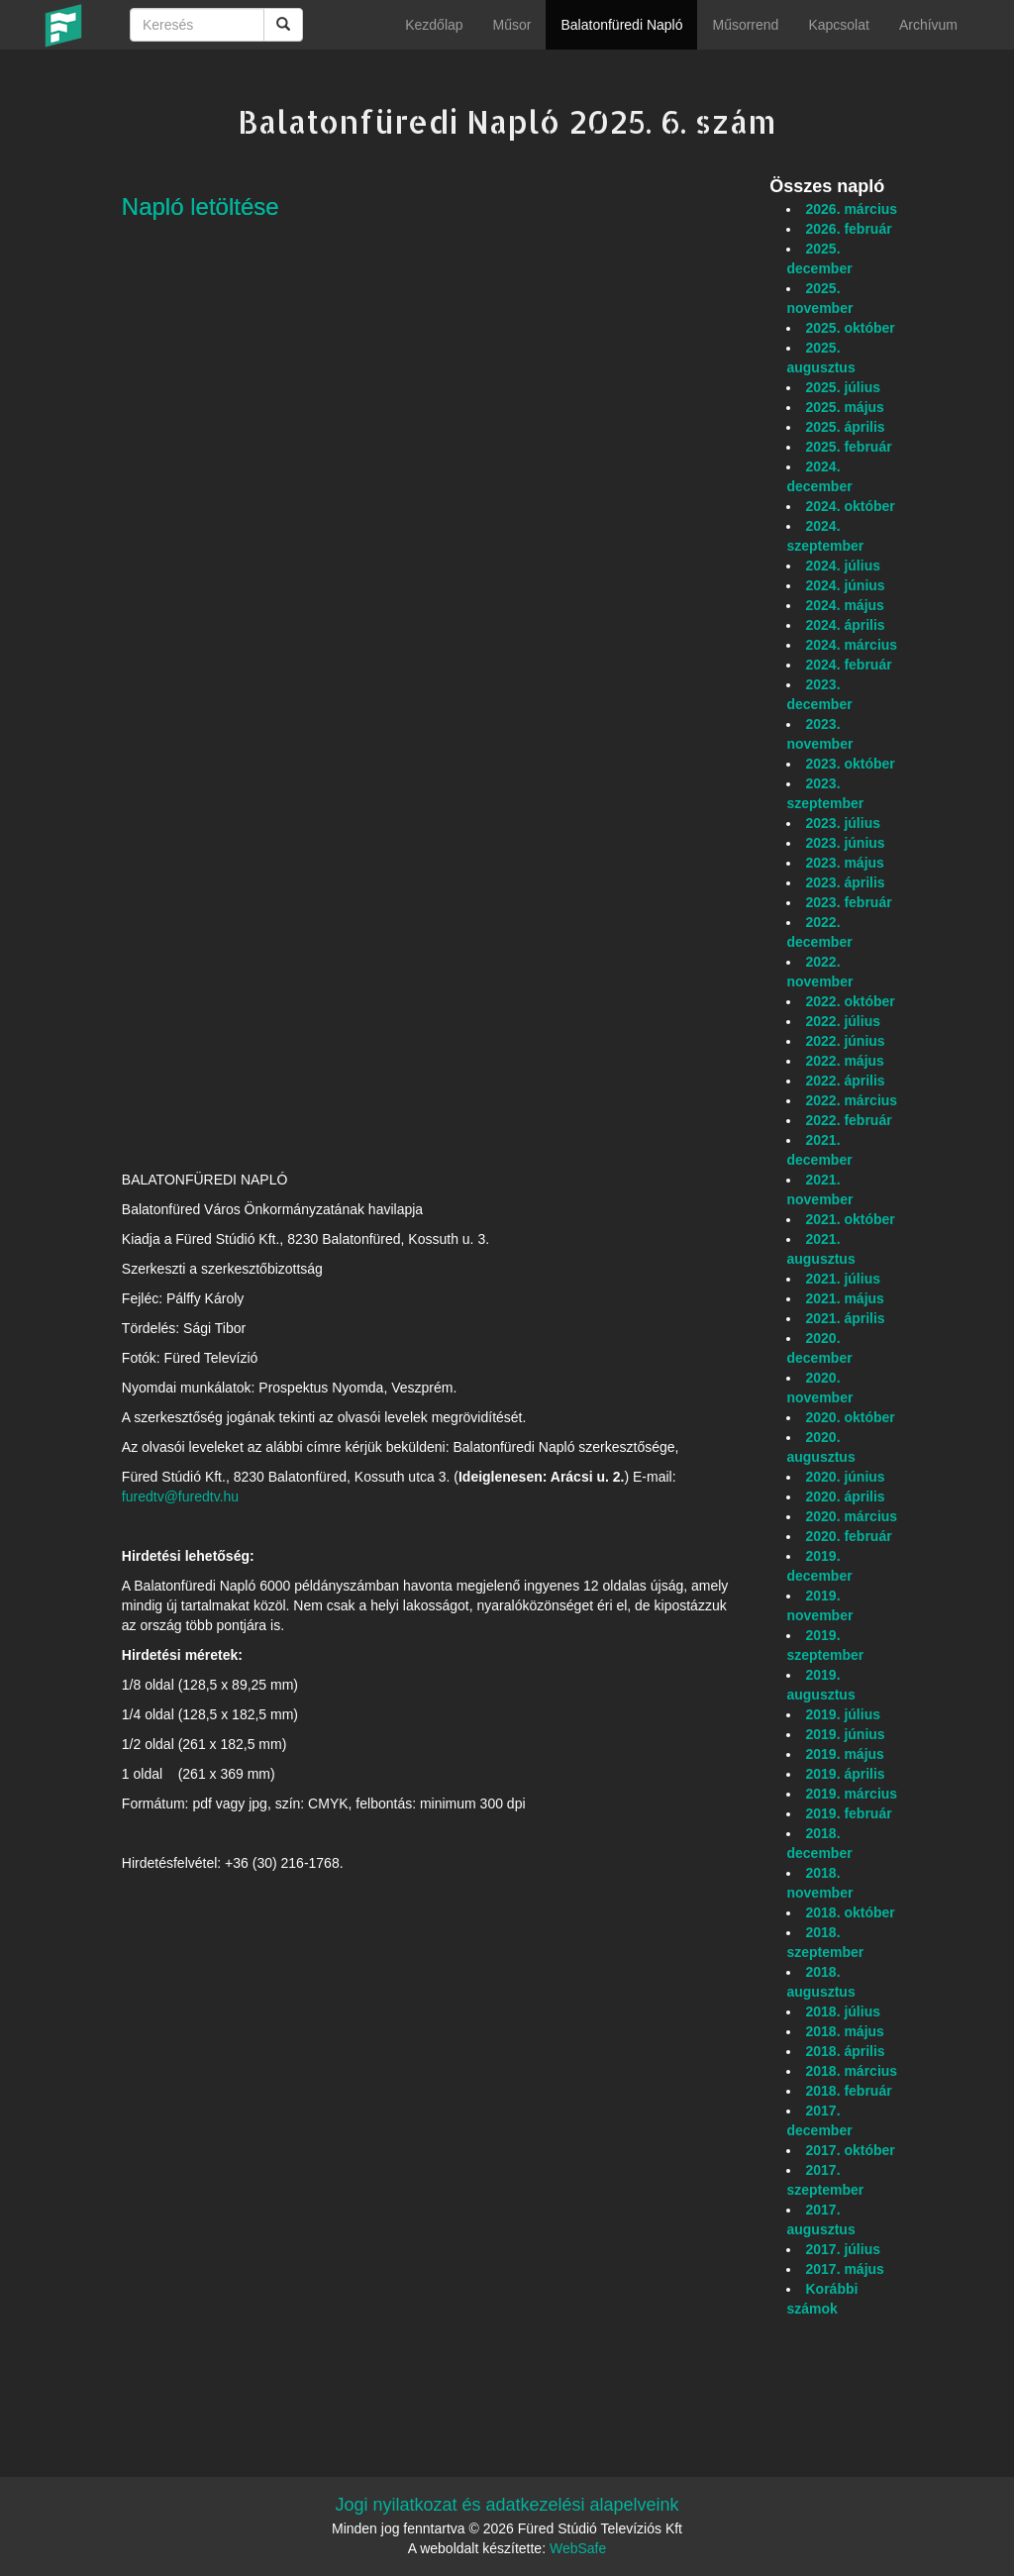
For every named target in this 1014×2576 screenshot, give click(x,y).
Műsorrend (745, 25)
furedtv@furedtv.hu (180, 1496)
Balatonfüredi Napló (621, 25)
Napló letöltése (200, 206)
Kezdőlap (433, 25)
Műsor (512, 25)
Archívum (928, 25)
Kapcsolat (838, 25)
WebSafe (578, 2548)
